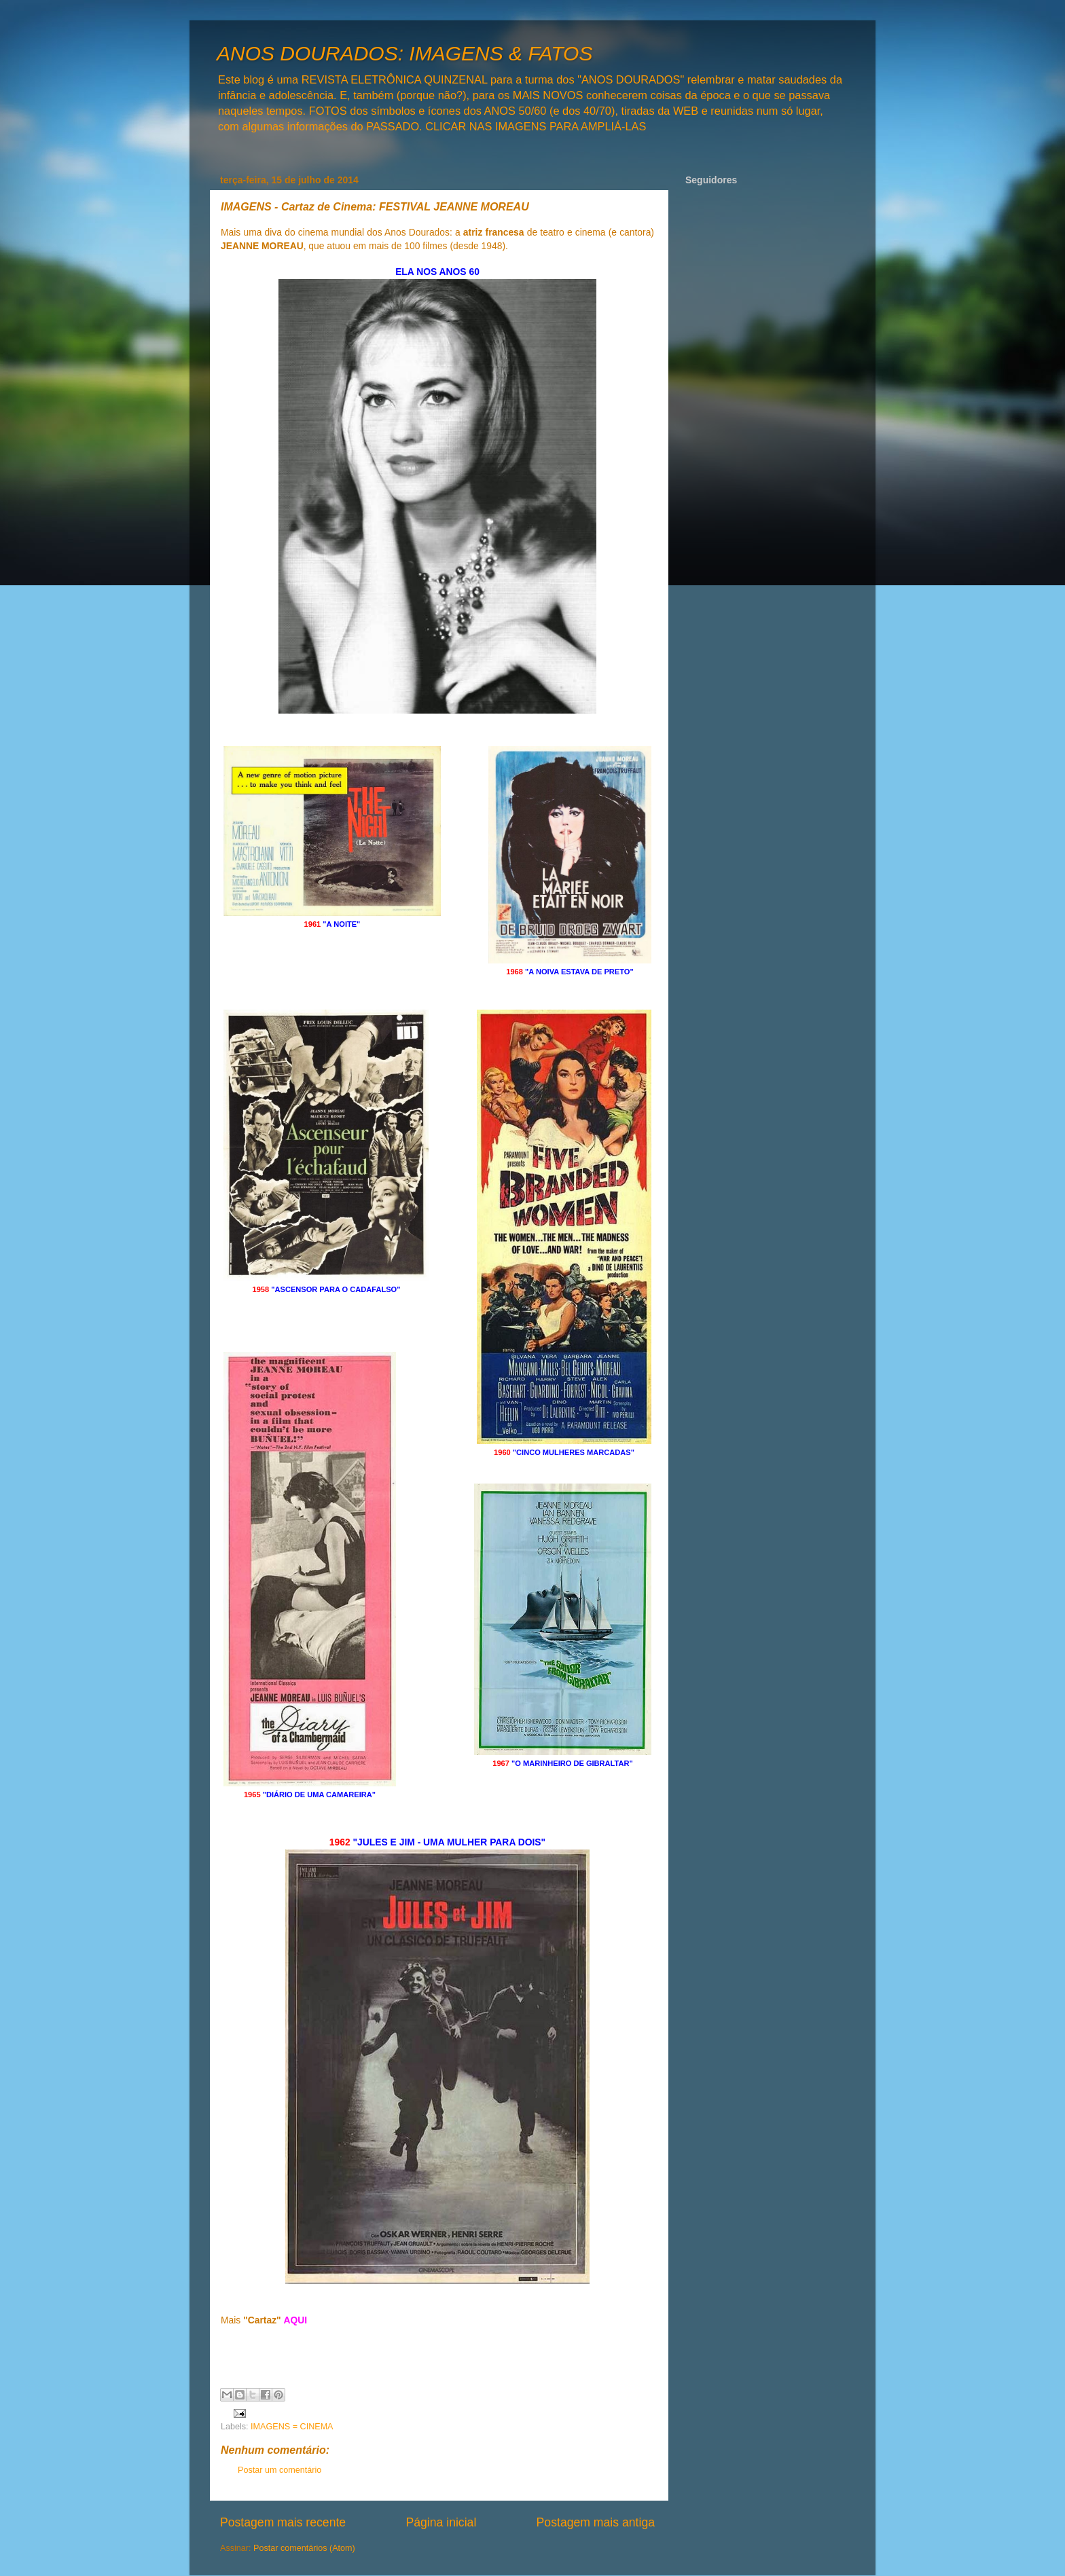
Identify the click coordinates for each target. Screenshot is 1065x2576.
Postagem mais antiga (596, 2522)
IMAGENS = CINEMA (292, 2426)
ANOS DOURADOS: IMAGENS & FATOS (404, 53)
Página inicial (440, 2522)
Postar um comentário (279, 2470)
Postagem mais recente (283, 2522)
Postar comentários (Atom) (304, 2548)
